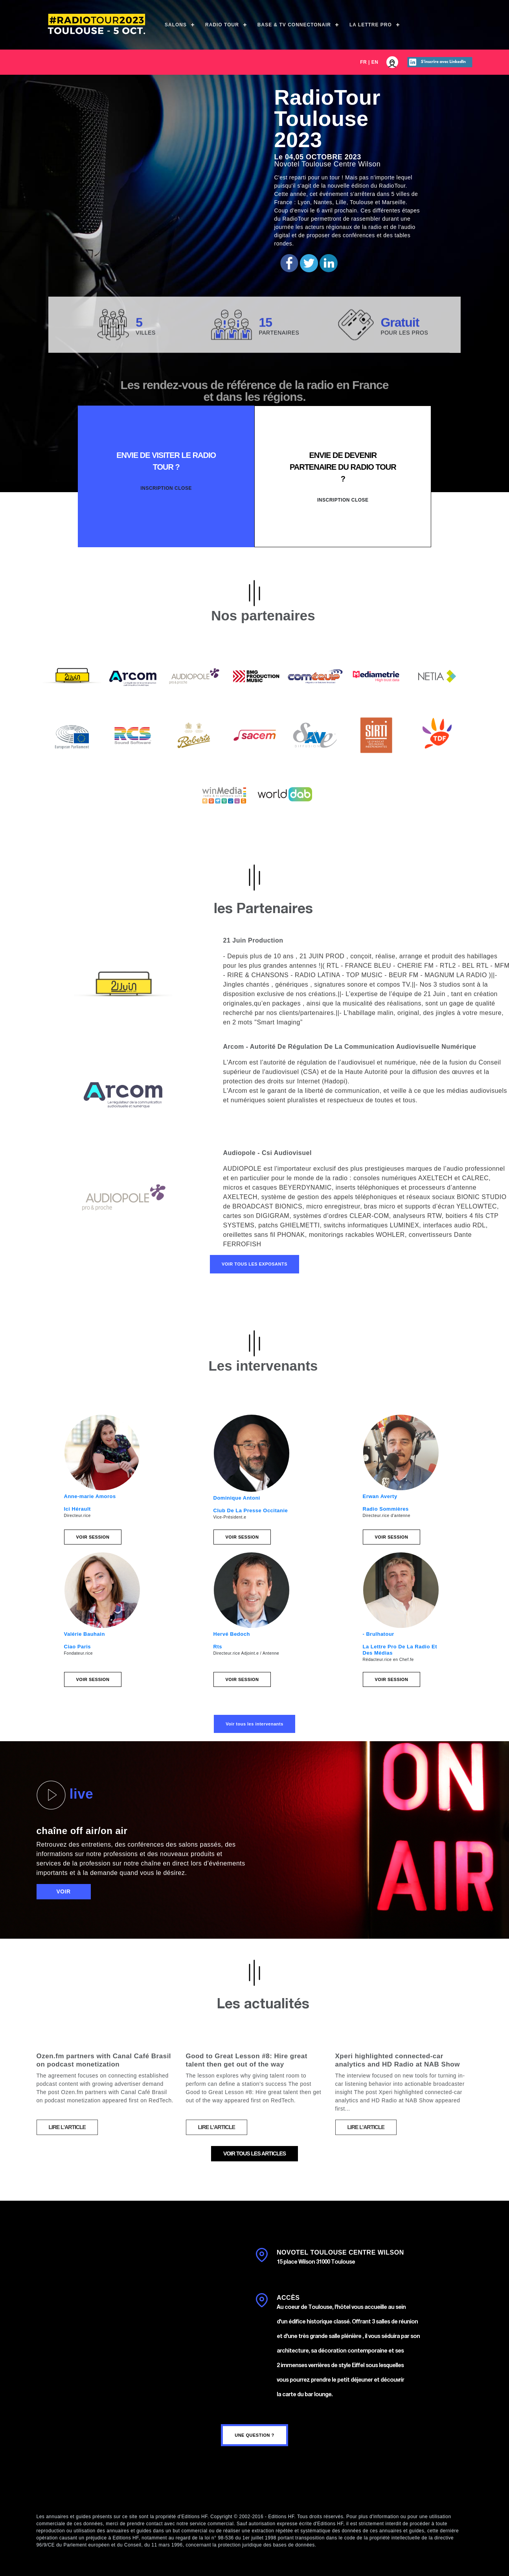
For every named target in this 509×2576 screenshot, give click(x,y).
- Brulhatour (378, 1634)
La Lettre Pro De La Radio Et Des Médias (400, 1650)
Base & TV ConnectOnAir (294, 25)
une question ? (254, 2435)
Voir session (93, 1537)
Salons (176, 25)
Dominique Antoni (236, 1498)
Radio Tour (222, 25)
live (65, 1795)
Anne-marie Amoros (90, 1496)
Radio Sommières (386, 1509)
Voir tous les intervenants (254, 1724)
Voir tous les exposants (254, 1264)
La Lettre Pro (370, 25)
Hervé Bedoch (231, 1634)
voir (64, 1891)
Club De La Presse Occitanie (250, 1510)
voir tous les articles (254, 2153)
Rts (217, 1647)
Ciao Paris (77, 1647)
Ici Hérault (77, 1509)
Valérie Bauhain (84, 1634)
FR (363, 62)
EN (375, 62)
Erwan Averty (380, 1496)
